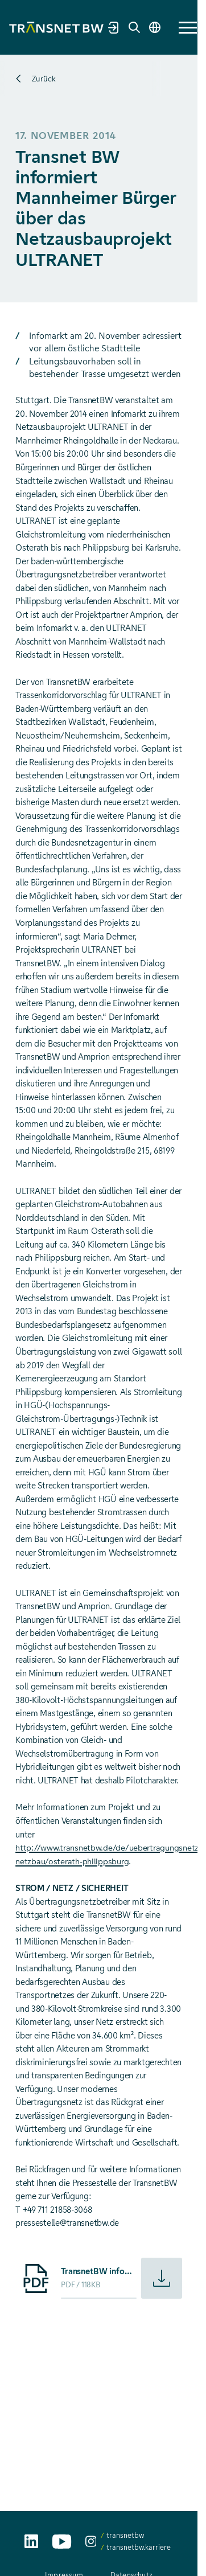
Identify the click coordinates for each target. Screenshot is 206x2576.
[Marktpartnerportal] (114, 27)
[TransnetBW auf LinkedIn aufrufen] (31, 2541)
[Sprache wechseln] (155, 27)
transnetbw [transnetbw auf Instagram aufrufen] (125, 2535)
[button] (188, 28)
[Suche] (134, 27)
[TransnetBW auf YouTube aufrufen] (62, 2541)
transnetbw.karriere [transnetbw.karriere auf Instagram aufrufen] (138, 2547)
